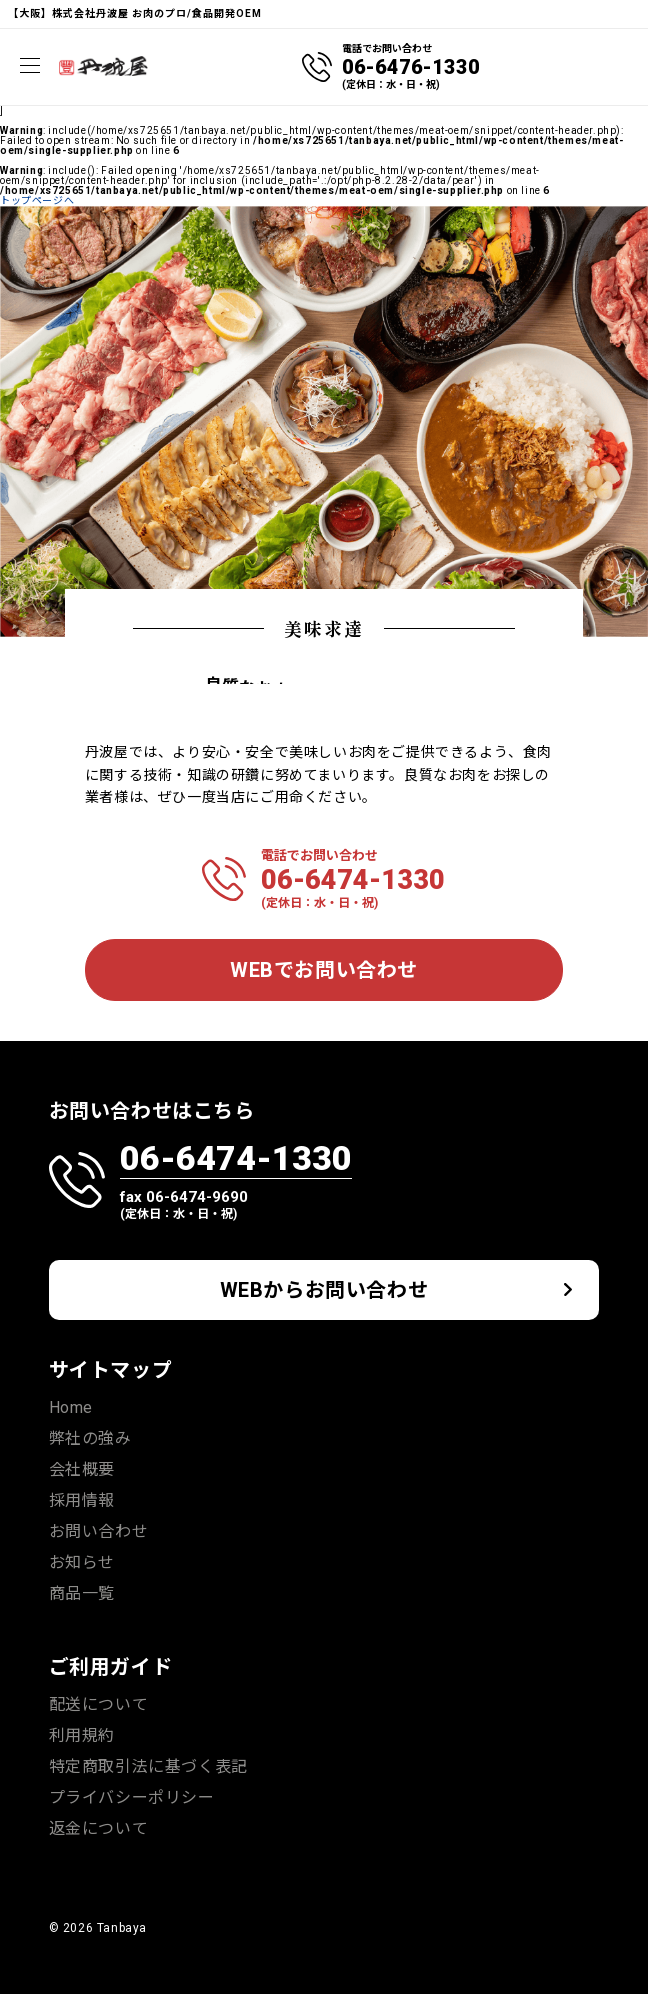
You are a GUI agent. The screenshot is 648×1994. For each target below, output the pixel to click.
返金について (99, 1828)
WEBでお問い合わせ (324, 970)
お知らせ (82, 1562)
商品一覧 (82, 1593)
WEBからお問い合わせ (324, 1290)
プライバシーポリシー (132, 1797)
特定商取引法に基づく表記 (148, 1766)
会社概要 (82, 1469)
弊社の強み (90, 1438)
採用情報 (82, 1500)
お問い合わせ (99, 1531)
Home (71, 1407)
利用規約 (82, 1735)
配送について (99, 1704)
